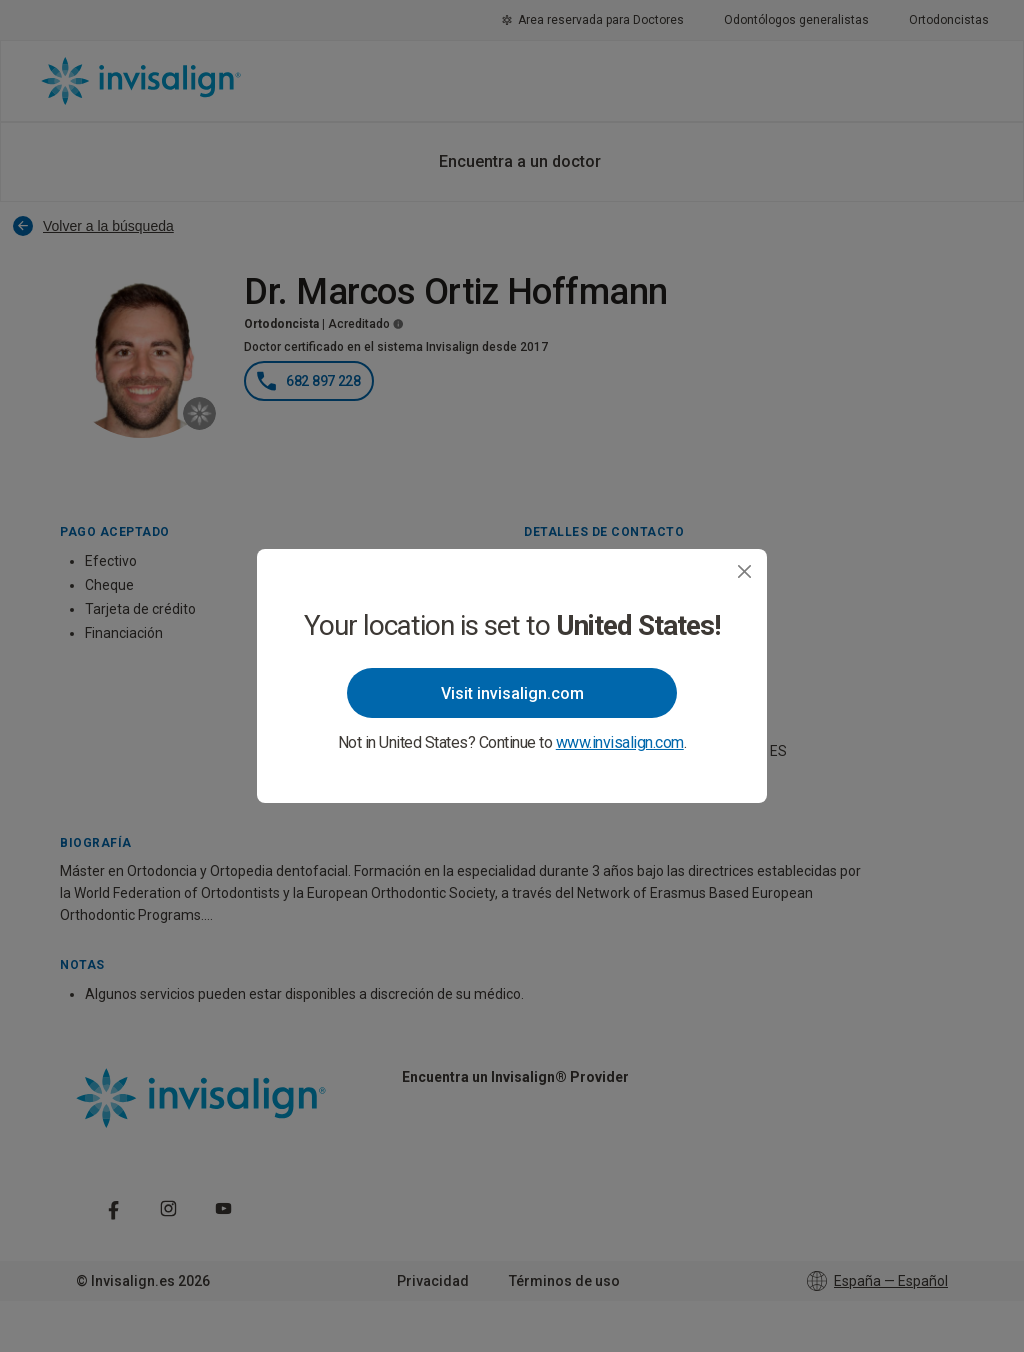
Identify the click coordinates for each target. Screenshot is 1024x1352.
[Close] (744, 571)
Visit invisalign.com (512, 693)
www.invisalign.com (620, 742)
